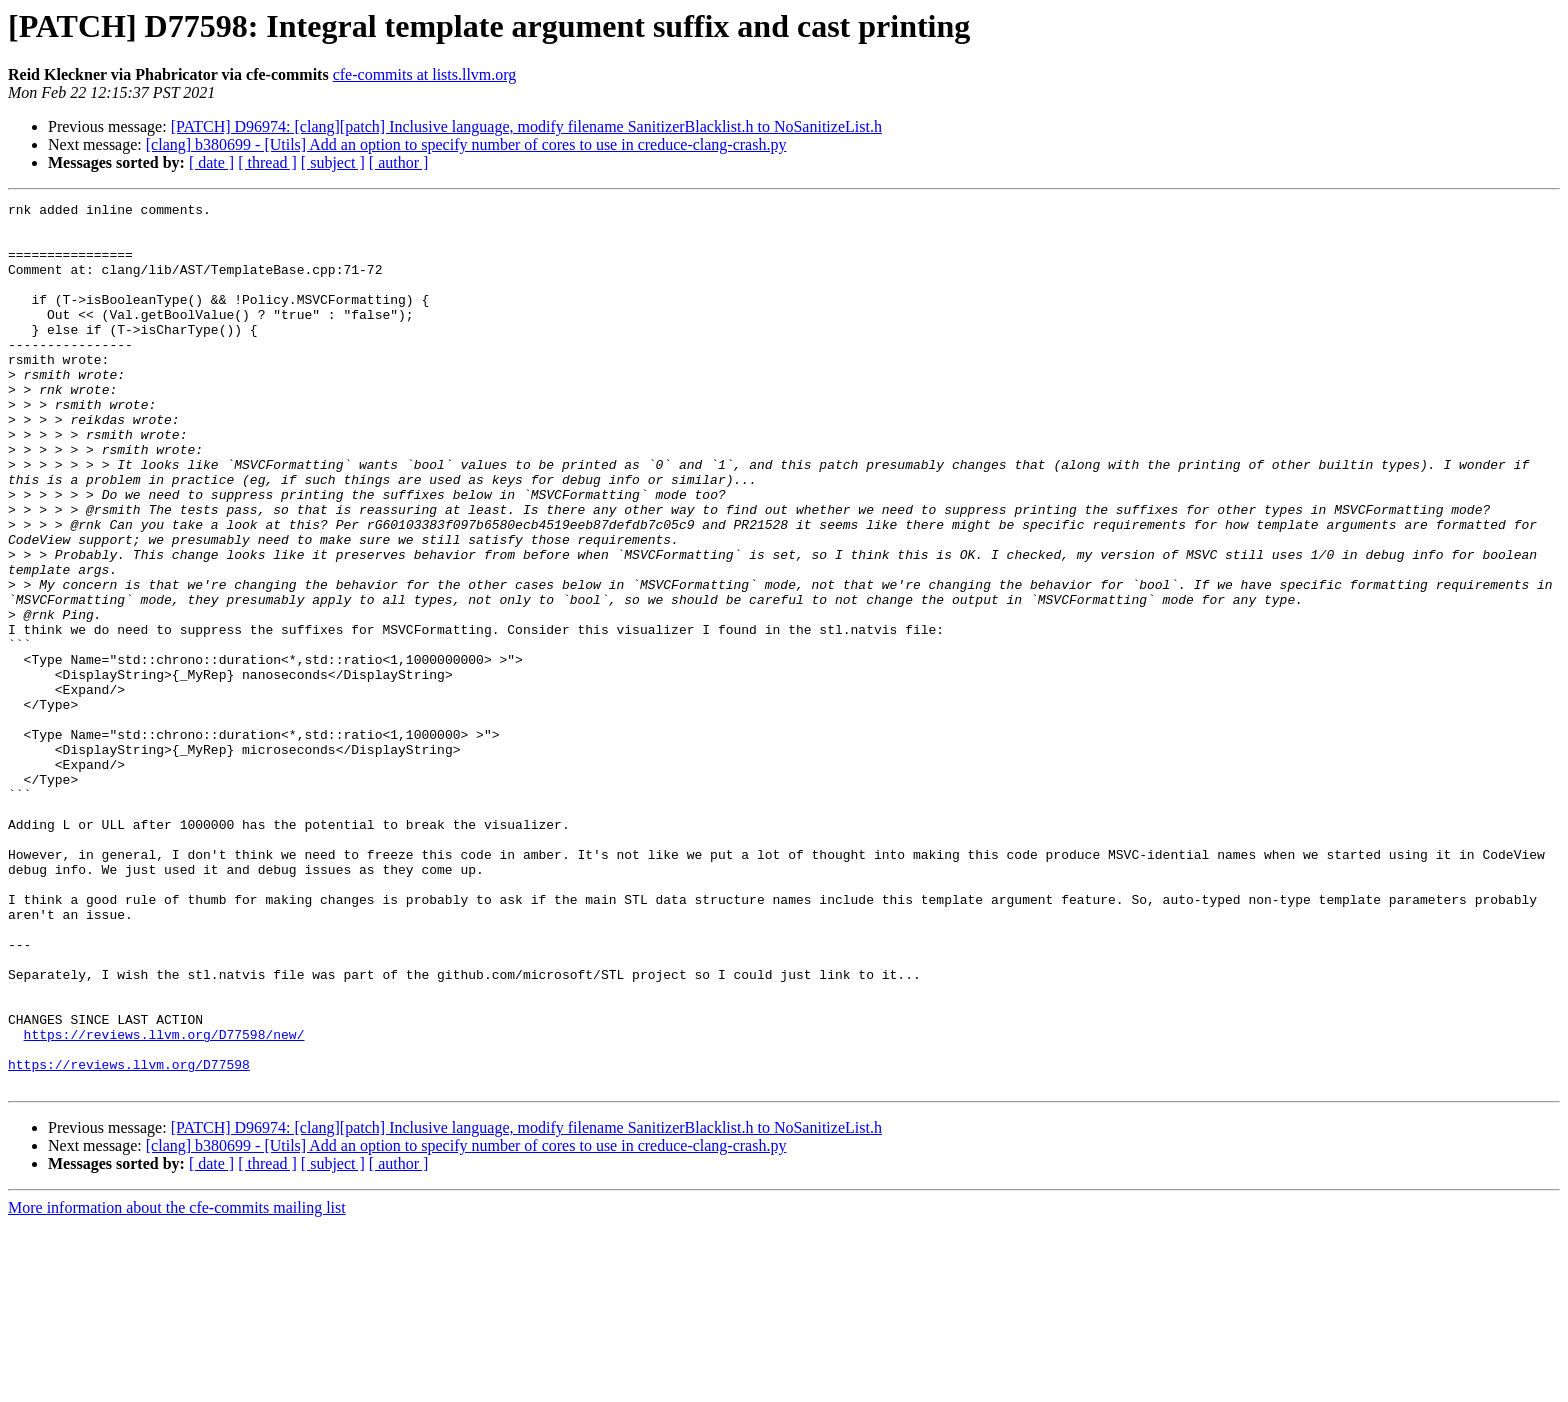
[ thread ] (267, 162)
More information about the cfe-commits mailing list (177, 1384)
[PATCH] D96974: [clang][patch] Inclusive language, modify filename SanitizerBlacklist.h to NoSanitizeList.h (526, 126)
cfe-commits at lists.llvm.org (425, 74)
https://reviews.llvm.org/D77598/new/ (164, 1202)
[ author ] (399, 162)
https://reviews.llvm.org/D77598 (129, 1238)
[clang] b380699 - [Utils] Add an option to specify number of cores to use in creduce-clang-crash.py (466, 144)
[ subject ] (333, 162)
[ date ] (211, 162)
